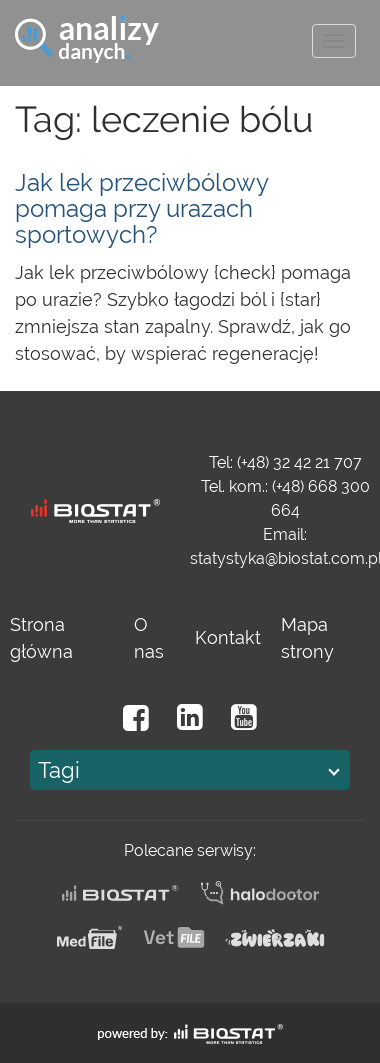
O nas (149, 638)
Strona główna (41, 638)
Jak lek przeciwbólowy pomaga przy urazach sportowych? (141, 209)
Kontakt (228, 637)
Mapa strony (307, 638)
